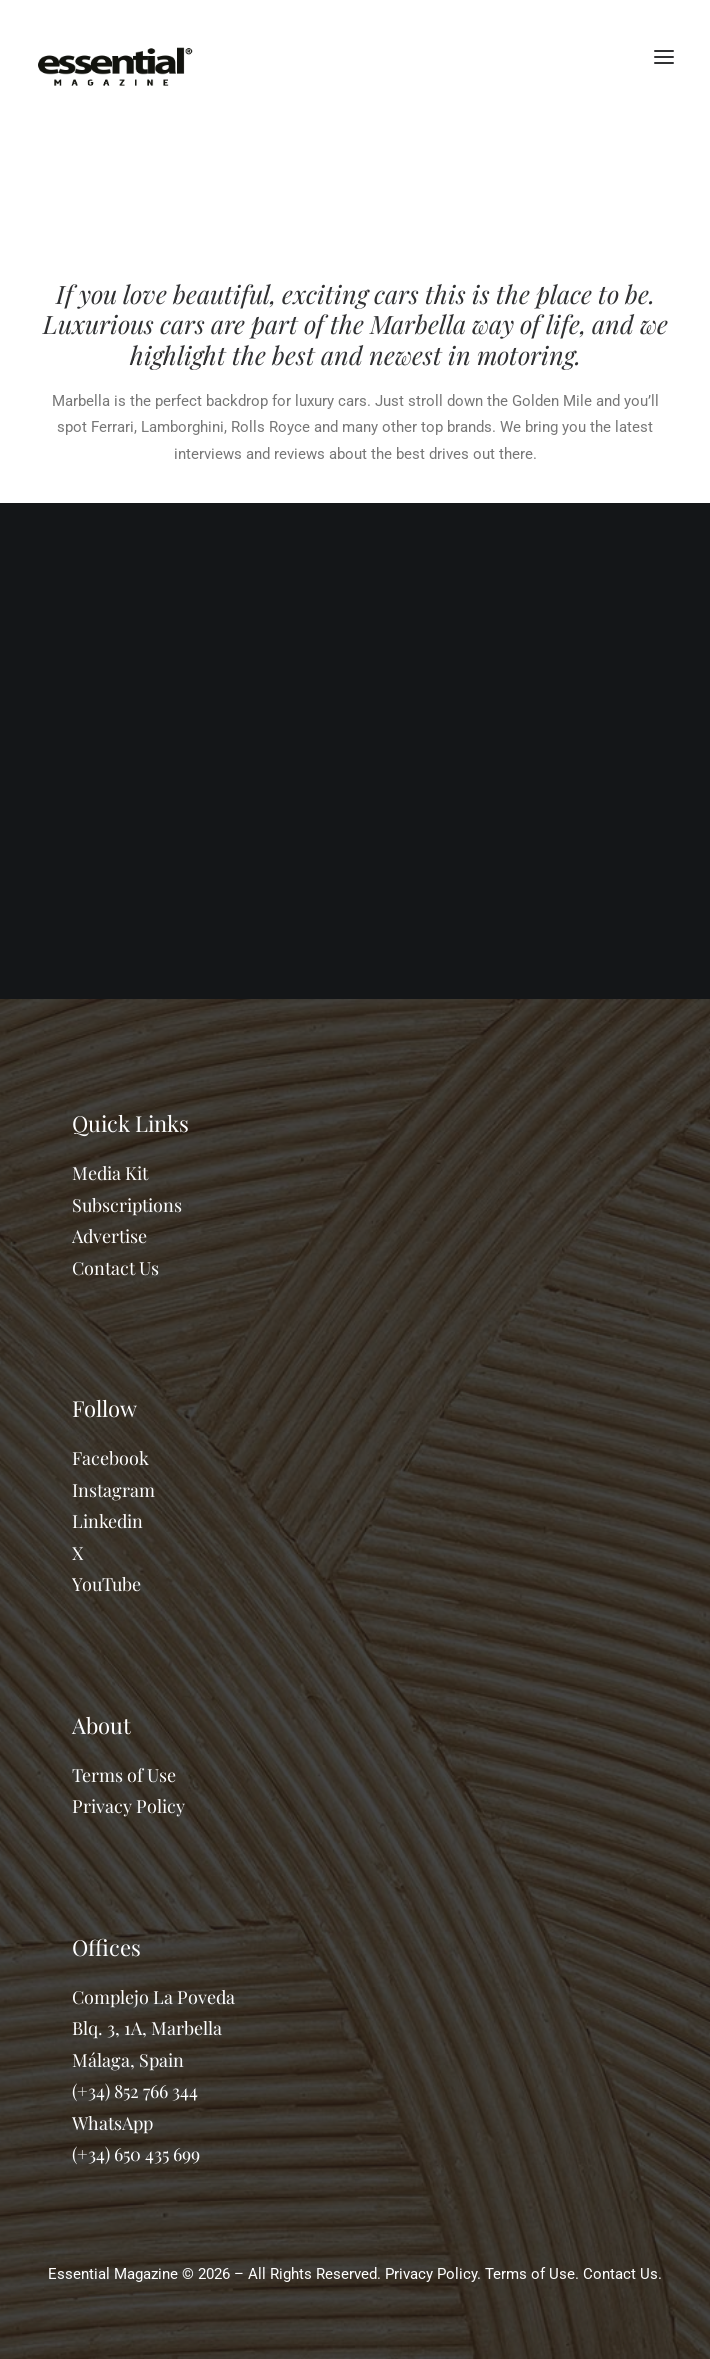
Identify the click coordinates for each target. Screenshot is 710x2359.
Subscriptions (127, 1205)
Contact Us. (622, 2274)
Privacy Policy (128, 1806)
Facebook (110, 1458)
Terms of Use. (532, 2274)
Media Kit (110, 1173)
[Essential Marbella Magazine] (115, 57)
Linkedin (107, 1521)
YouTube (106, 1584)
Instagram (113, 1490)
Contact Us (115, 1268)
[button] (664, 57)
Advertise (109, 1236)
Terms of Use (124, 1775)
